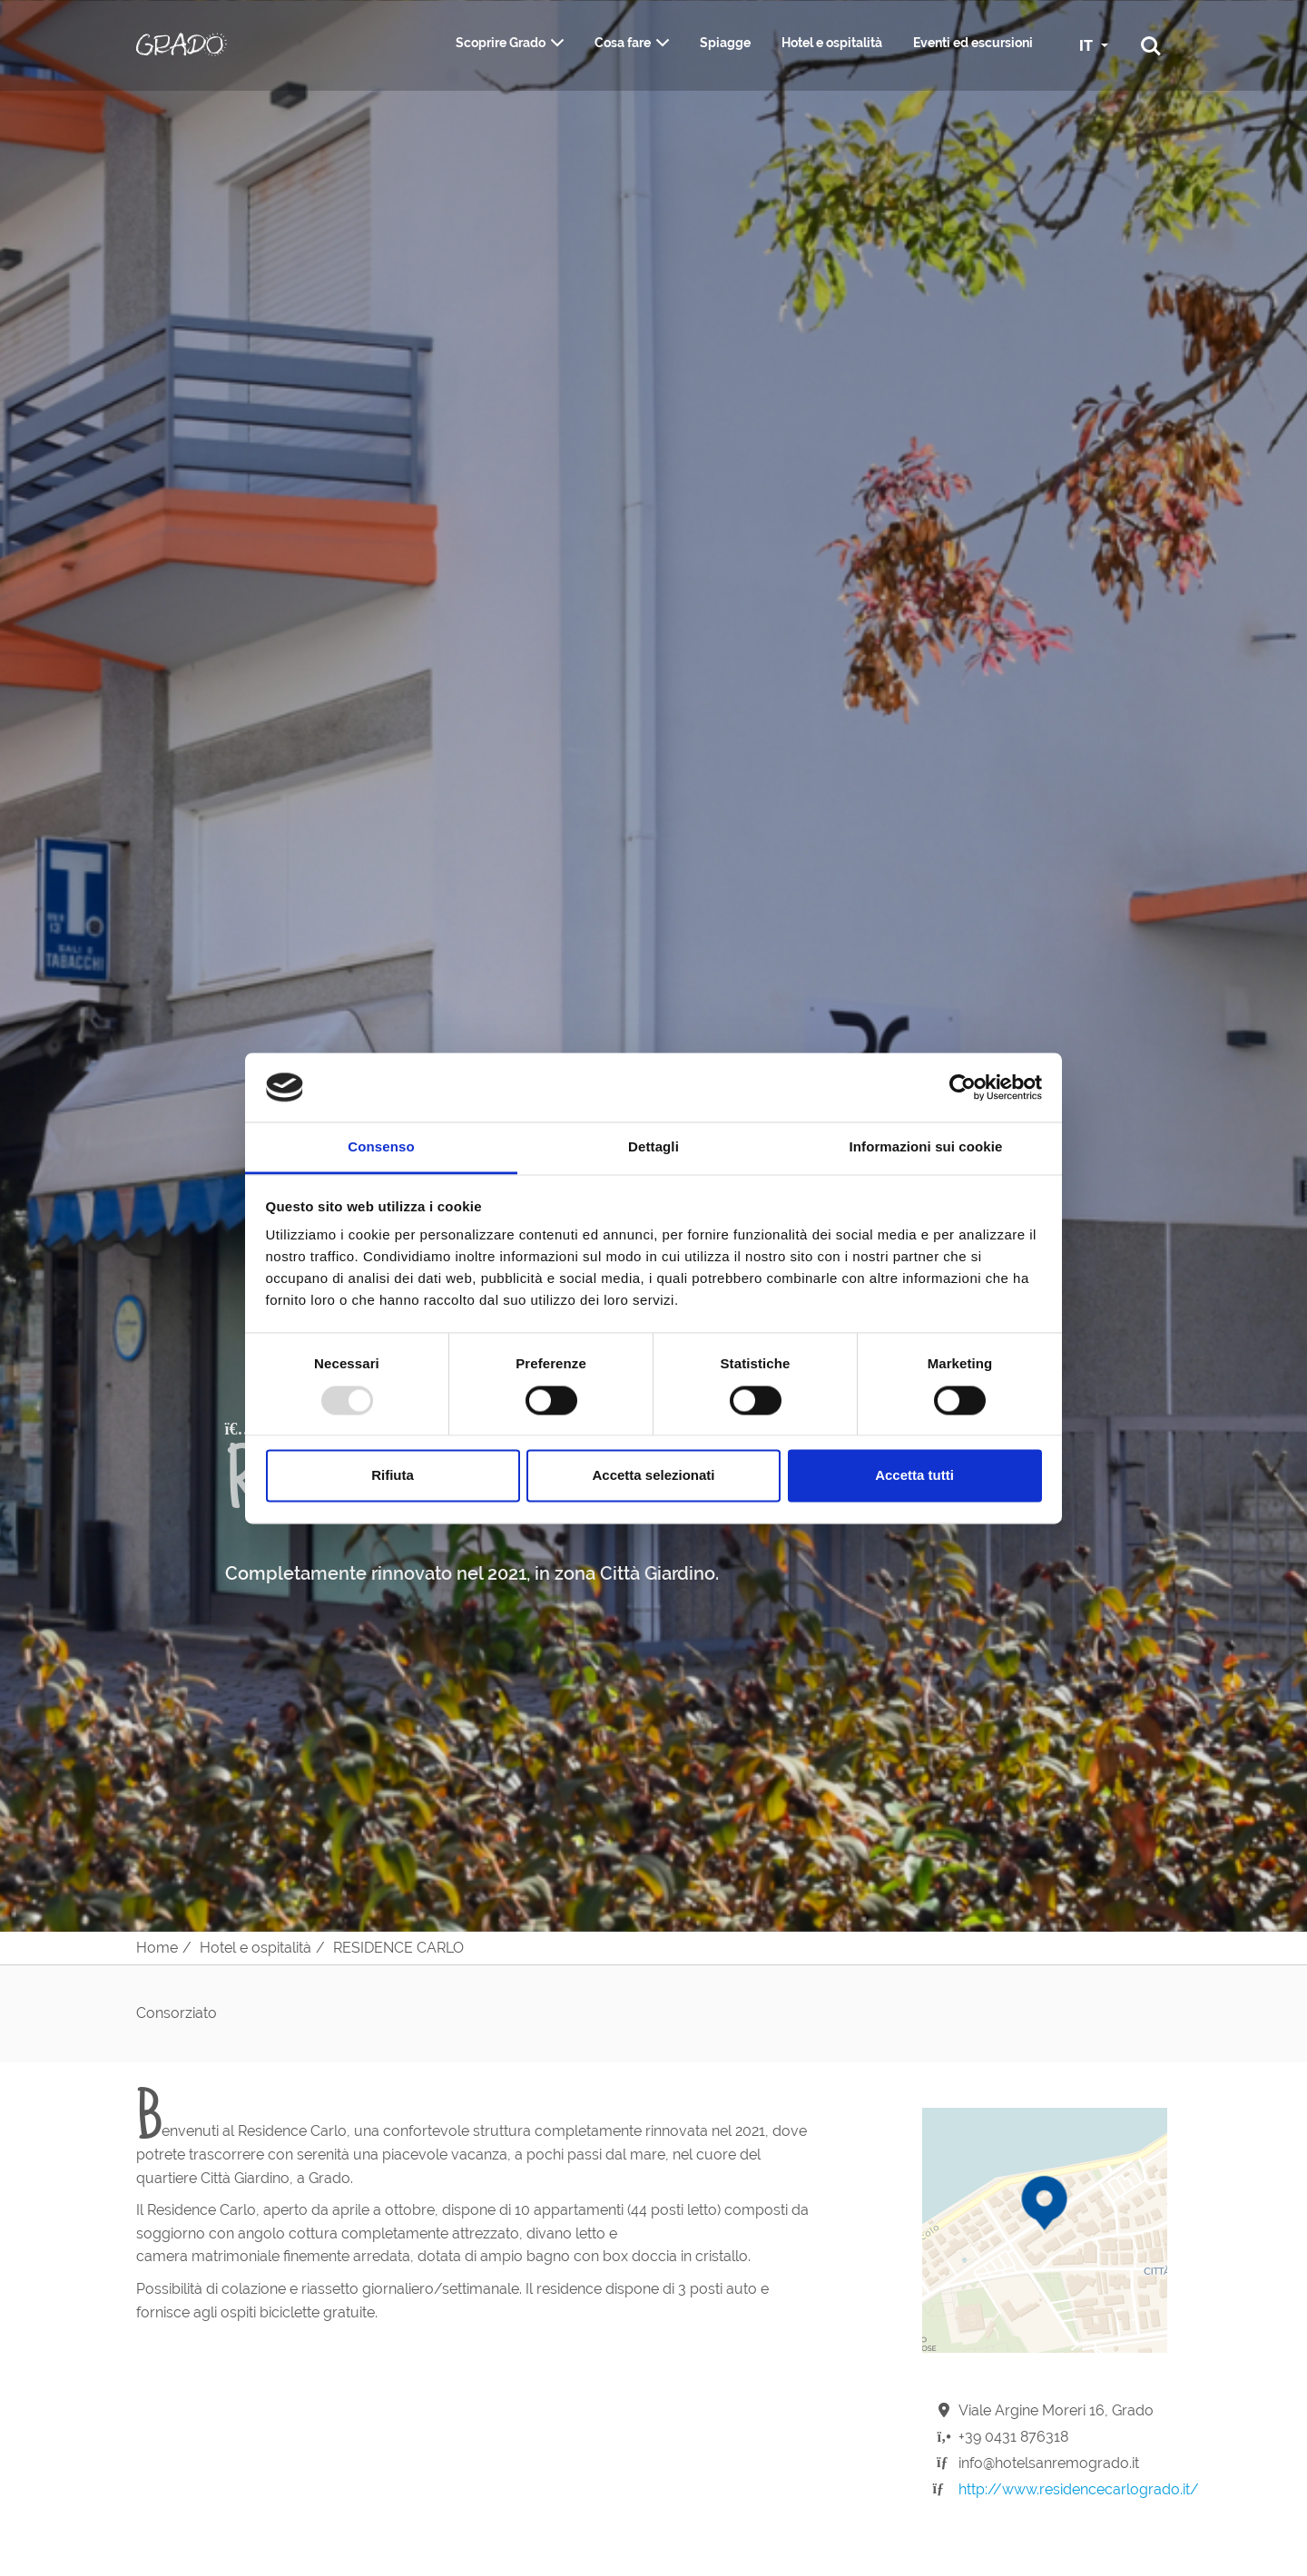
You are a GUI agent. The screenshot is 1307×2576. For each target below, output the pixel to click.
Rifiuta (392, 1476)
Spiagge (725, 42)
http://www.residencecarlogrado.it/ (1078, 2489)
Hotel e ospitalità (831, 42)
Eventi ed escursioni (973, 42)
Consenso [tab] (381, 1147)
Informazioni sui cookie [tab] (926, 1147)
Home (157, 1947)
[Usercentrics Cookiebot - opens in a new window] (962, 1087)
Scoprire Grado (500, 42)
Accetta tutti (914, 1476)
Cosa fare (623, 42)
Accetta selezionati (653, 1476)
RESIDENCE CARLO (398, 1947)
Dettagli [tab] (653, 1147)
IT (1087, 45)
